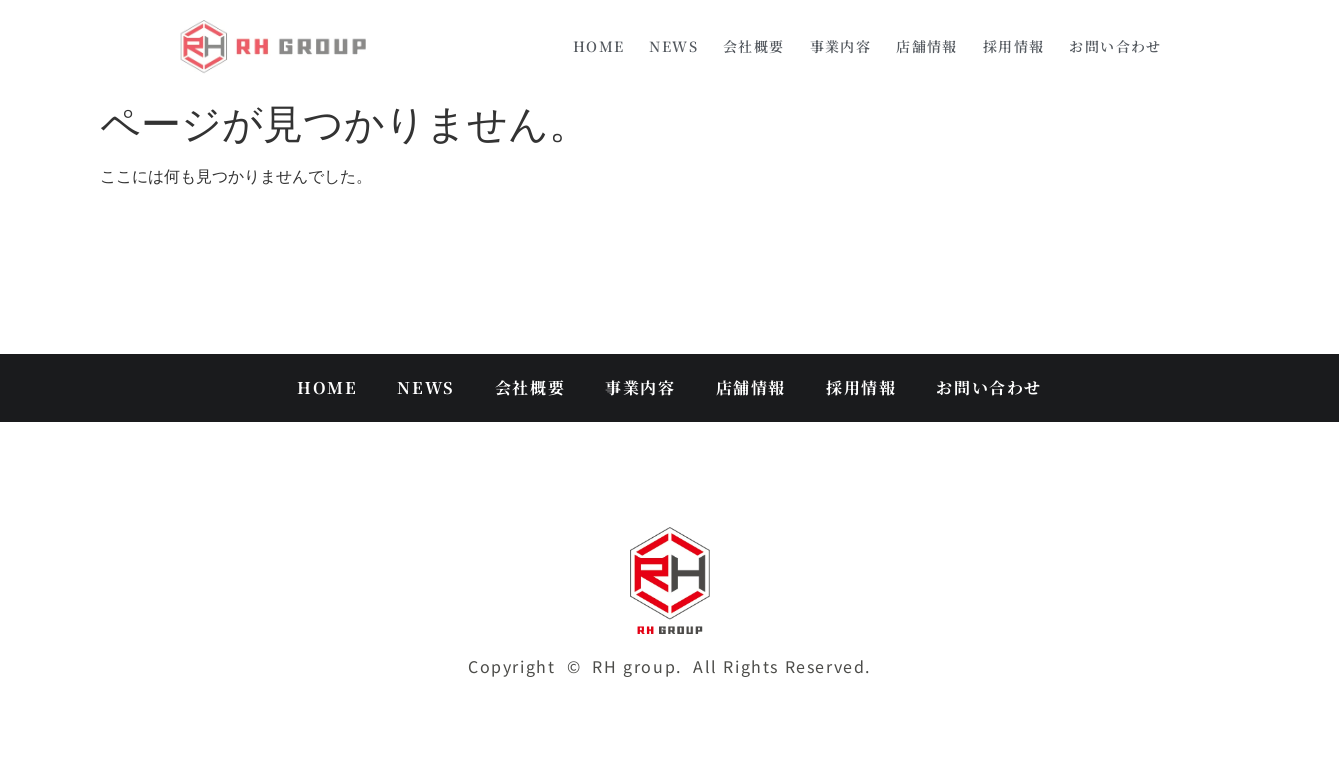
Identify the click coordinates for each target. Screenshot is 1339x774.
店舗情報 (927, 46)
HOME (599, 46)
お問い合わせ (1115, 46)
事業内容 (841, 46)
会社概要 (754, 46)
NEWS (673, 46)
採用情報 (1014, 46)
